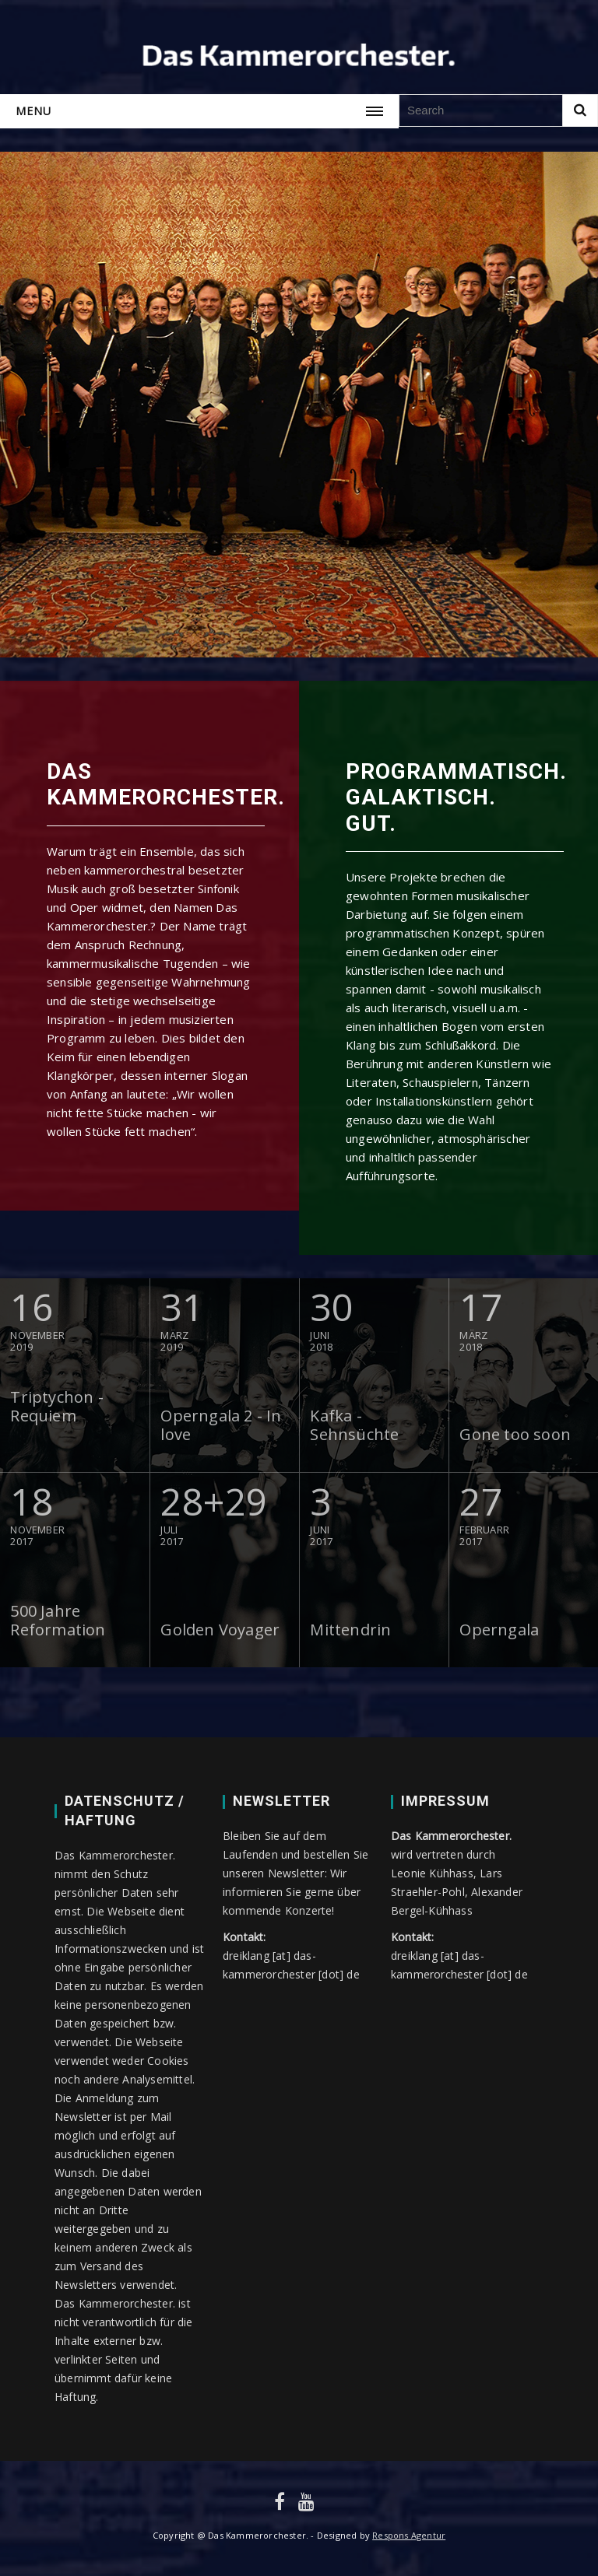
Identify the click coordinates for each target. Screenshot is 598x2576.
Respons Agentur (408, 2535)
